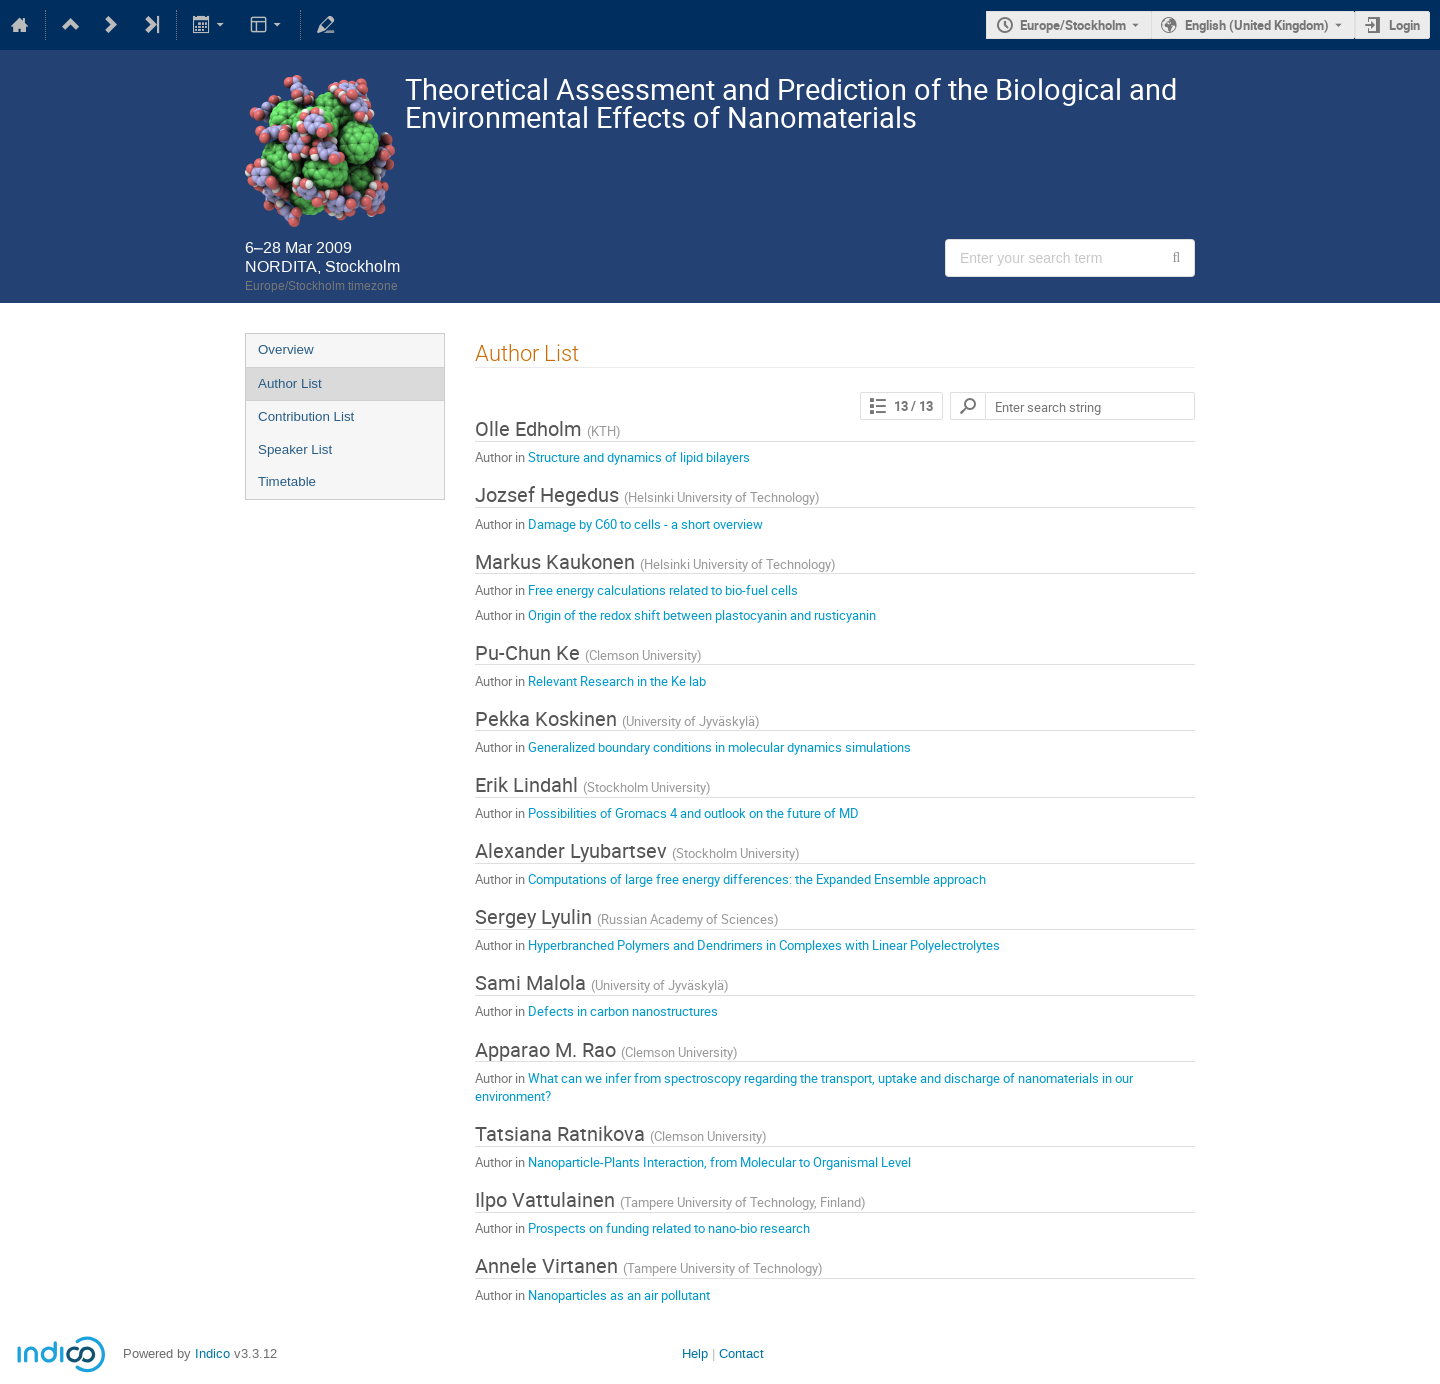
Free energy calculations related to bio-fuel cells (663, 590)
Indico (212, 1353)
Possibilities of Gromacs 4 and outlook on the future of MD (693, 813)
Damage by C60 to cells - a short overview (645, 524)
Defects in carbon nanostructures (623, 1011)
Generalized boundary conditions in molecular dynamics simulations (719, 747)
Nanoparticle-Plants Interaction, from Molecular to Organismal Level (719, 1162)
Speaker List (295, 449)
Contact (741, 1353)
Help (695, 1353)
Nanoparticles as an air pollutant (619, 1295)
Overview (286, 349)
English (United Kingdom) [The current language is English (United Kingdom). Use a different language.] (1257, 25)
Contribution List (306, 416)
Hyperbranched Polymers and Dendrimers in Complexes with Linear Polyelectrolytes (764, 945)
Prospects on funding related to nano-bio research (669, 1228)
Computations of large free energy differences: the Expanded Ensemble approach (757, 879)
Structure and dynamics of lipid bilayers (639, 457)
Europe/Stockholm (1073, 25)
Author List (290, 383)
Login (1404, 25)
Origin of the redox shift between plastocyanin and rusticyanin (702, 615)
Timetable (287, 481)
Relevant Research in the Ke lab (617, 681)
